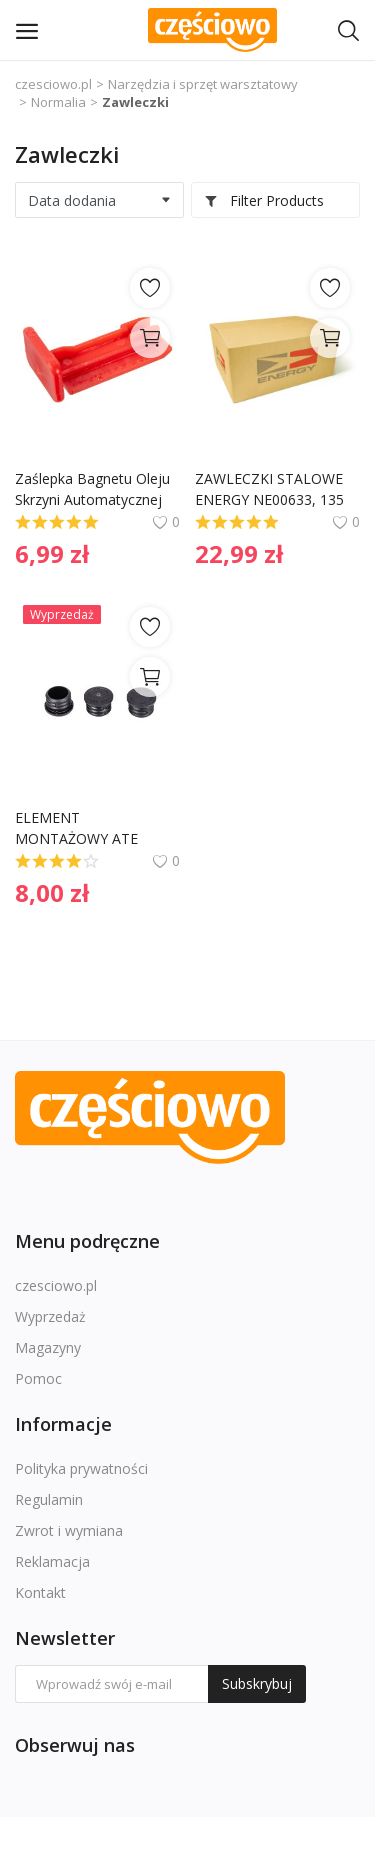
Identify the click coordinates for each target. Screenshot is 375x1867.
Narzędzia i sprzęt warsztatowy (203, 84)
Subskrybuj (257, 1683)
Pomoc (38, 1378)
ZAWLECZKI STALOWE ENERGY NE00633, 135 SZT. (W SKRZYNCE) (271, 489)
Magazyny (48, 1347)
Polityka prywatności (81, 1468)
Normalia (58, 102)
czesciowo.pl (53, 84)
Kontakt (40, 1592)
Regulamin (49, 1499)
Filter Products (264, 200)
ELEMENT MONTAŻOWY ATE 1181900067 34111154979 (78, 828)
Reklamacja (52, 1561)
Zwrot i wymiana (69, 1530)
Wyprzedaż (50, 1316)
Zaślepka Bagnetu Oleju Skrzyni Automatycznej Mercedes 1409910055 (94, 489)
